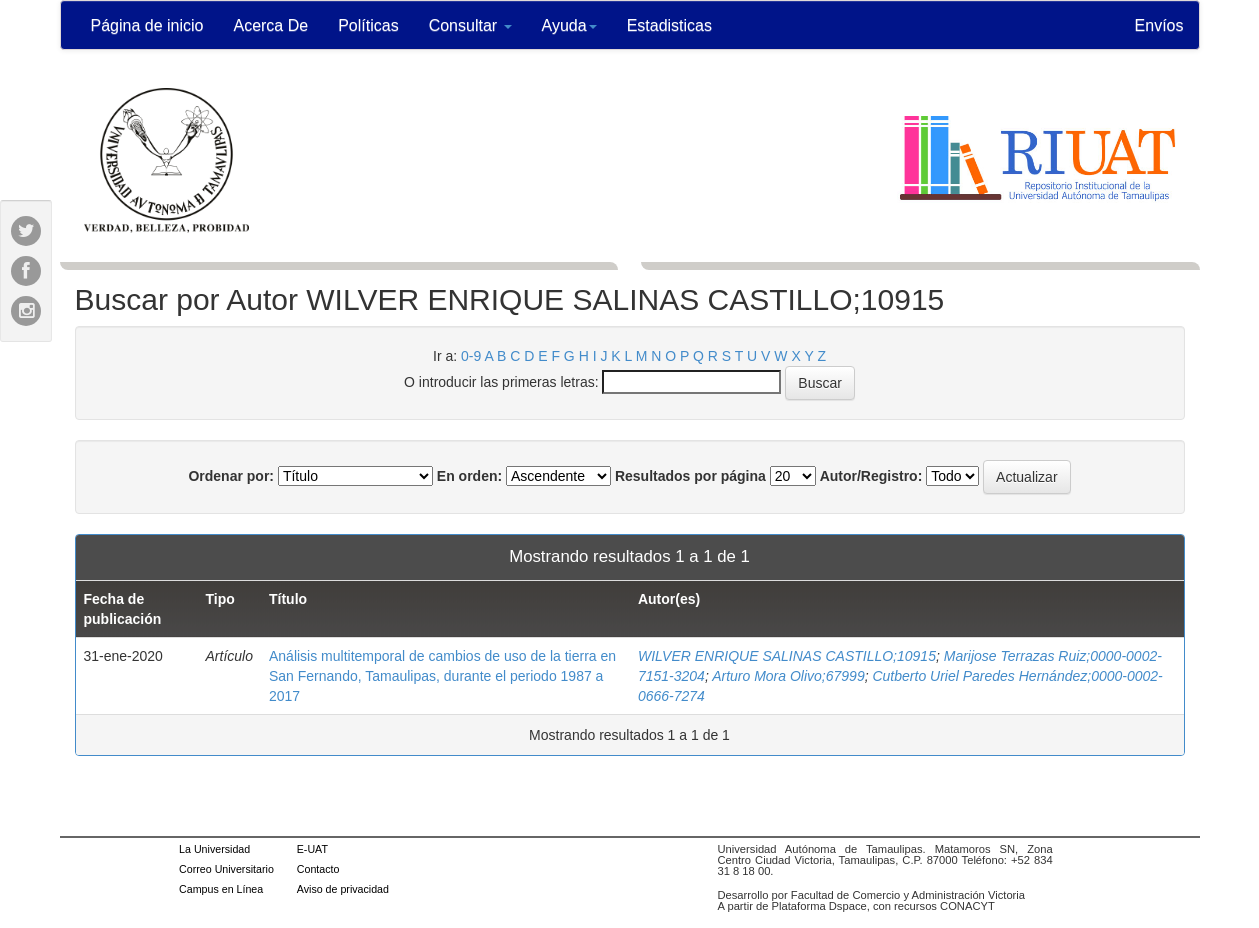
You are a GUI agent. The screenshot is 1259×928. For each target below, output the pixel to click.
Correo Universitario (226, 869)
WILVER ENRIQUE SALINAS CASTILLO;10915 (787, 656)
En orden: (469, 476)
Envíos (1159, 25)
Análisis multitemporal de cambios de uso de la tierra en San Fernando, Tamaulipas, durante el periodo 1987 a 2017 (442, 676)
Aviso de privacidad (343, 889)
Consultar (470, 25)
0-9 (471, 356)
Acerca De (270, 25)
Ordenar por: (231, 476)
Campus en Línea (221, 889)
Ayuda (569, 25)
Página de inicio (147, 25)
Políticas (368, 25)
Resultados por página (690, 476)
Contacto (318, 869)
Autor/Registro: (871, 476)
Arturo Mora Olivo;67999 (788, 676)
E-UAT (312, 849)
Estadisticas (669, 25)
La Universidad (214, 849)
